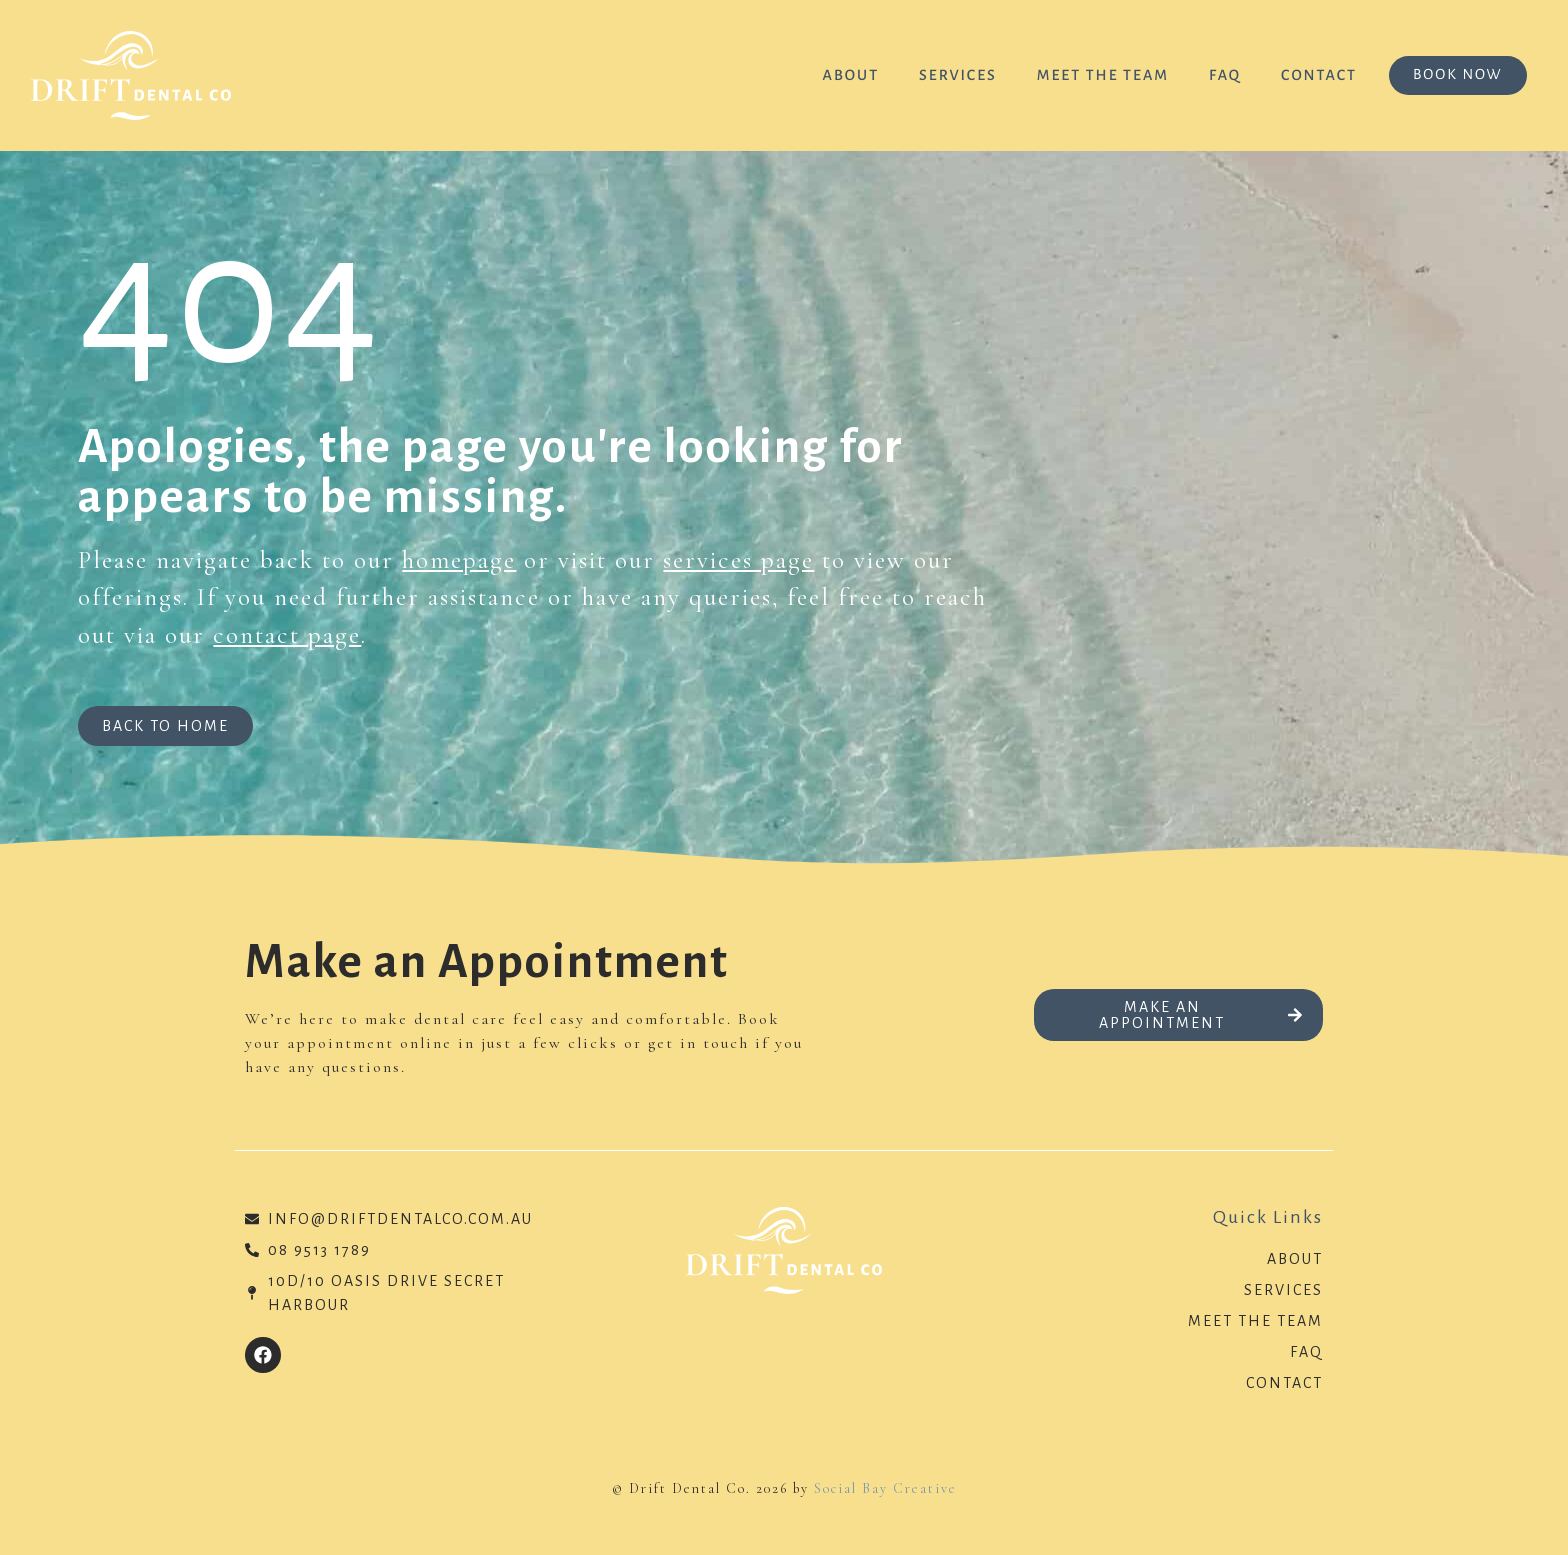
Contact (1318, 76)
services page (738, 560)
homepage (459, 560)
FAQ (1224, 76)
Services (957, 76)
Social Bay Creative (885, 1488)
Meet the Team (1101, 76)
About (849, 76)
